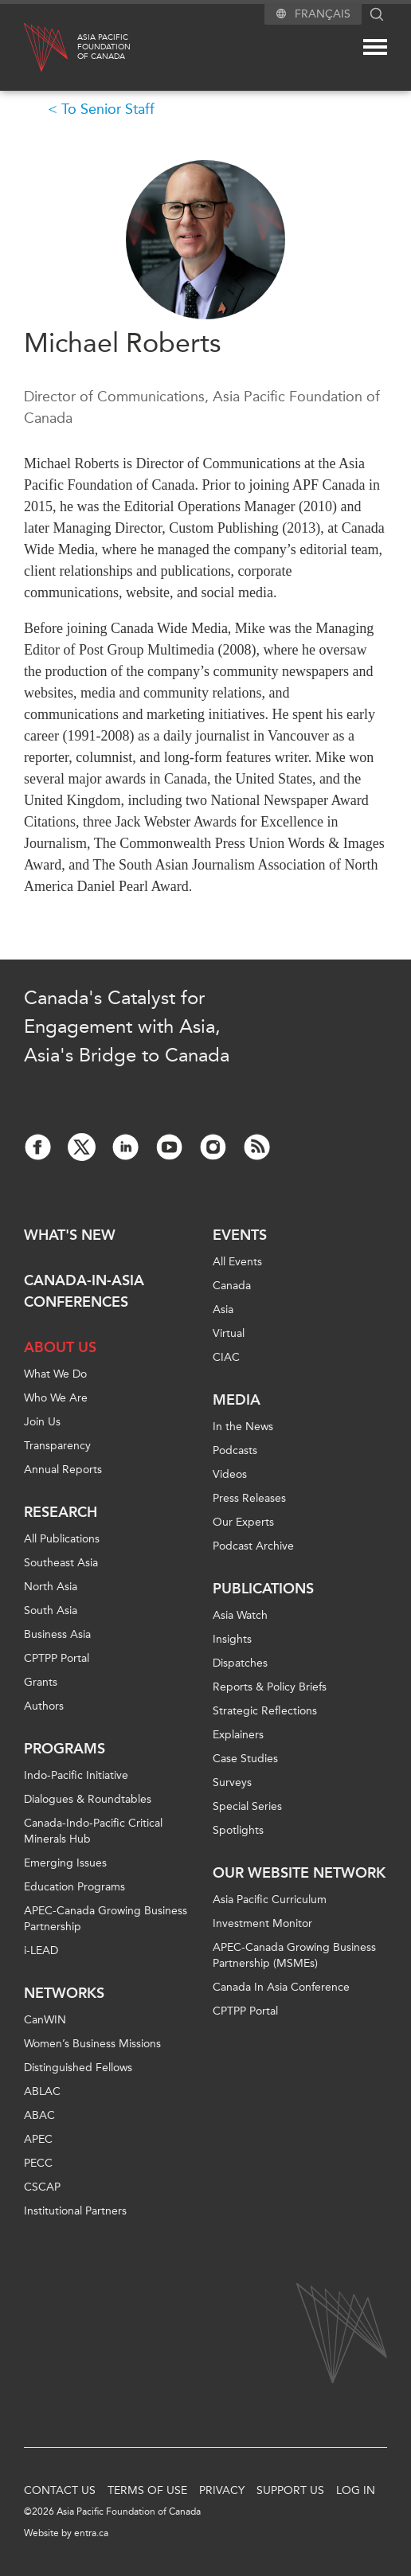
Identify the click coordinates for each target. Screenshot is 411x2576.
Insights (232, 1639)
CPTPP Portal (56, 1658)
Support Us (290, 2490)
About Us (60, 1347)
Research (60, 1512)
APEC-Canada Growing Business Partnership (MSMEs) (294, 1955)
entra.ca (91, 2533)
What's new (69, 1235)
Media (236, 1400)
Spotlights (238, 1830)
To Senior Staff (108, 109)
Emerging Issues (65, 1863)
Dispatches (240, 1663)
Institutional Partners (75, 2211)
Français (322, 14)
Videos (230, 1474)
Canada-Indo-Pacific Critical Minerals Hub (93, 1831)
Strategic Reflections (265, 1711)
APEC (38, 2139)
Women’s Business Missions (92, 2043)
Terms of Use (147, 2490)
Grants (40, 1682)
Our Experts (243, 1522)
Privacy (222, 2490)
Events (240, 1235)
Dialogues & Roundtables (87, 1799)
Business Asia (57, 1634)
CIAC (226, 1357)
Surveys (232, 1782)
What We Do (55, 1374)
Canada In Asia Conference (281, 1987)
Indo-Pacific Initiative (76, 1775)
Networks (64, 1993)
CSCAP (42, 2187)
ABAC (39, 2115)
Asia (223, 1309)
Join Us (42, 1422)
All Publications (62, 1539)
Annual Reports (63, 1469)
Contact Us (60, 2490)
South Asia (50, 1610)
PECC (38, 2163)
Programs (64, 1748)
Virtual (229, 1333)
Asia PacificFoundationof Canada (104, 47)
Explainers (238, 1734)
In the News (243, 1426)
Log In (355, 2490)
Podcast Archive (253, 1546)
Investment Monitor (262, 1923)
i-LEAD (41, 1950)
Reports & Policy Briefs (270, 1687)
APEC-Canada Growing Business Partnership (105, 1918)
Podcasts (235, 1450)
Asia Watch (240, 1615)
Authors (44, 1706)
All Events (237, 1261)
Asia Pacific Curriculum (270, 1899)
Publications (263, 1588)
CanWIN (45, 2020)
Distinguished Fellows (78, 2067)
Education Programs (74, 1887)
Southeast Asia (61, 1562)
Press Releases (249, 1498)
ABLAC (42, 2091)
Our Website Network (299, 1873)
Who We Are (56, 1398)
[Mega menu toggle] (375, 47)
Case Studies (245, 1758)
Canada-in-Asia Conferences (84, 1291)
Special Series (247, 1806)
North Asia (50, 1586)
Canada (232, 1285)
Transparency (57, 1445)
